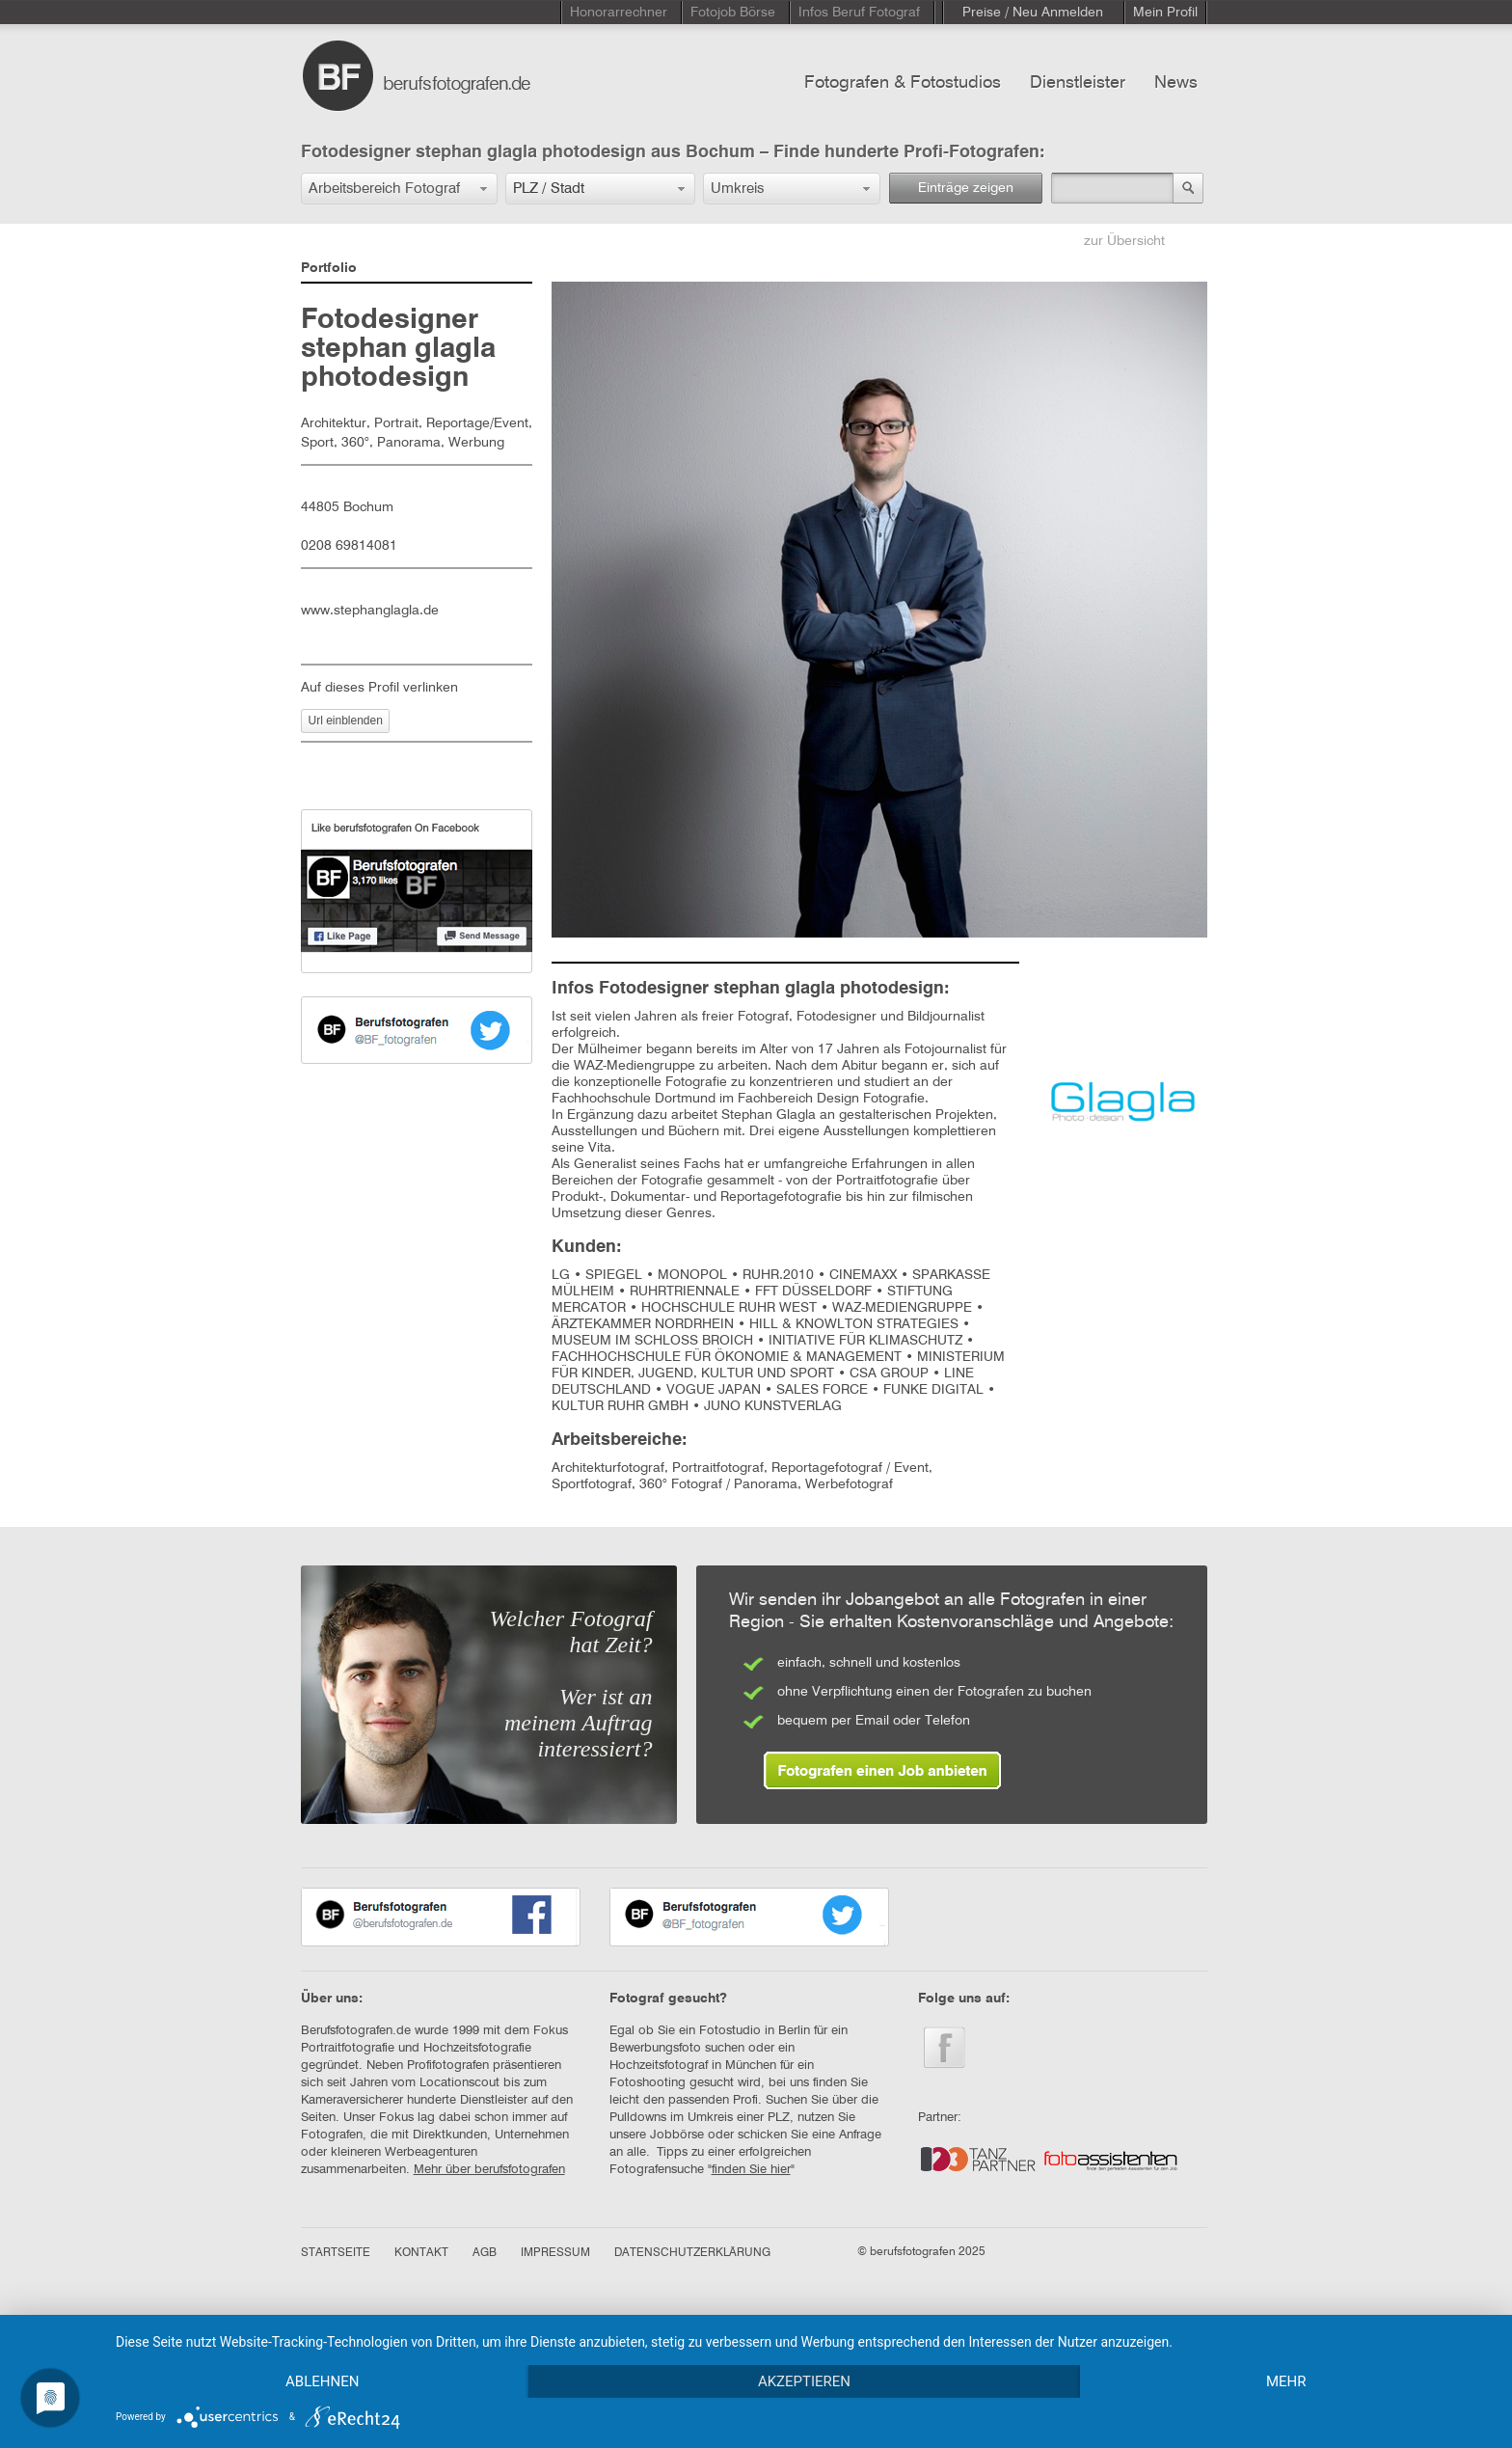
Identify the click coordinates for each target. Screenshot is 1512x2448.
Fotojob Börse (732, 12)
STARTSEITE (335, 2253)
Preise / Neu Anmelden (1032, 12)
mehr (1286, 2381)
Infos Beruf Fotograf (859, 12)
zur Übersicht (1124, 241)
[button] (399, 188)
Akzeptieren (804, 2381)
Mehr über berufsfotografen (489, 2169)
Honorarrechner (618, 12)
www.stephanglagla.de (370, 610)
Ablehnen (322, 2381)
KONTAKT (421, 2253)
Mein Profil (1165, 12)
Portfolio (329, 268)
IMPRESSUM (555, 2253)
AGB (484, 2253)
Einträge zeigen (965, 188)
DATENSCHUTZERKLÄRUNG (692, 2253)
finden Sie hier (751, 2169)
